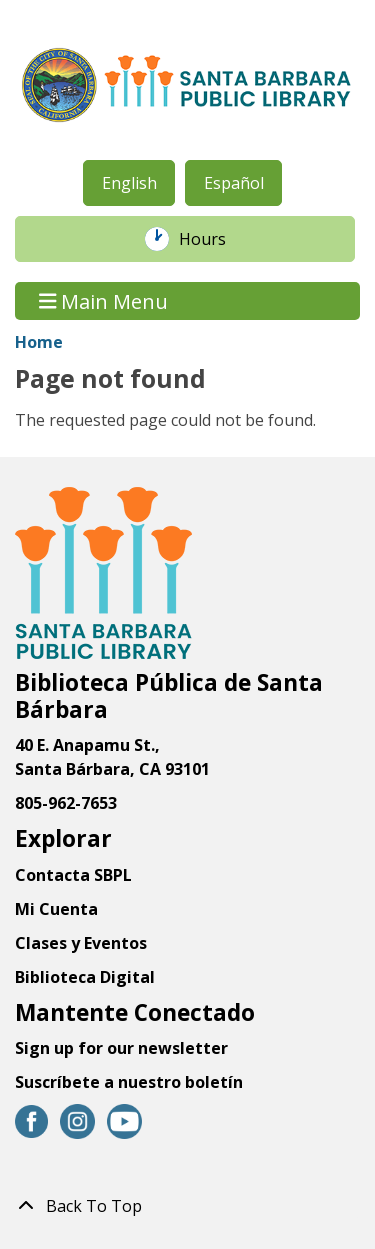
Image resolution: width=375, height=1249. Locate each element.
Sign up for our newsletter (121, 1048)
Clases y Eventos (81, 943)
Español (234, 183)
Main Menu (104, 300)
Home (39, 342)
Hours (213, 239)
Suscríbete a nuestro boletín (129, 1082)
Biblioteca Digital (85, 977)
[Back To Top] (187, 1206)
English (129, 183)
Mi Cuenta (56, 909)
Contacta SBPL (73, 875)
